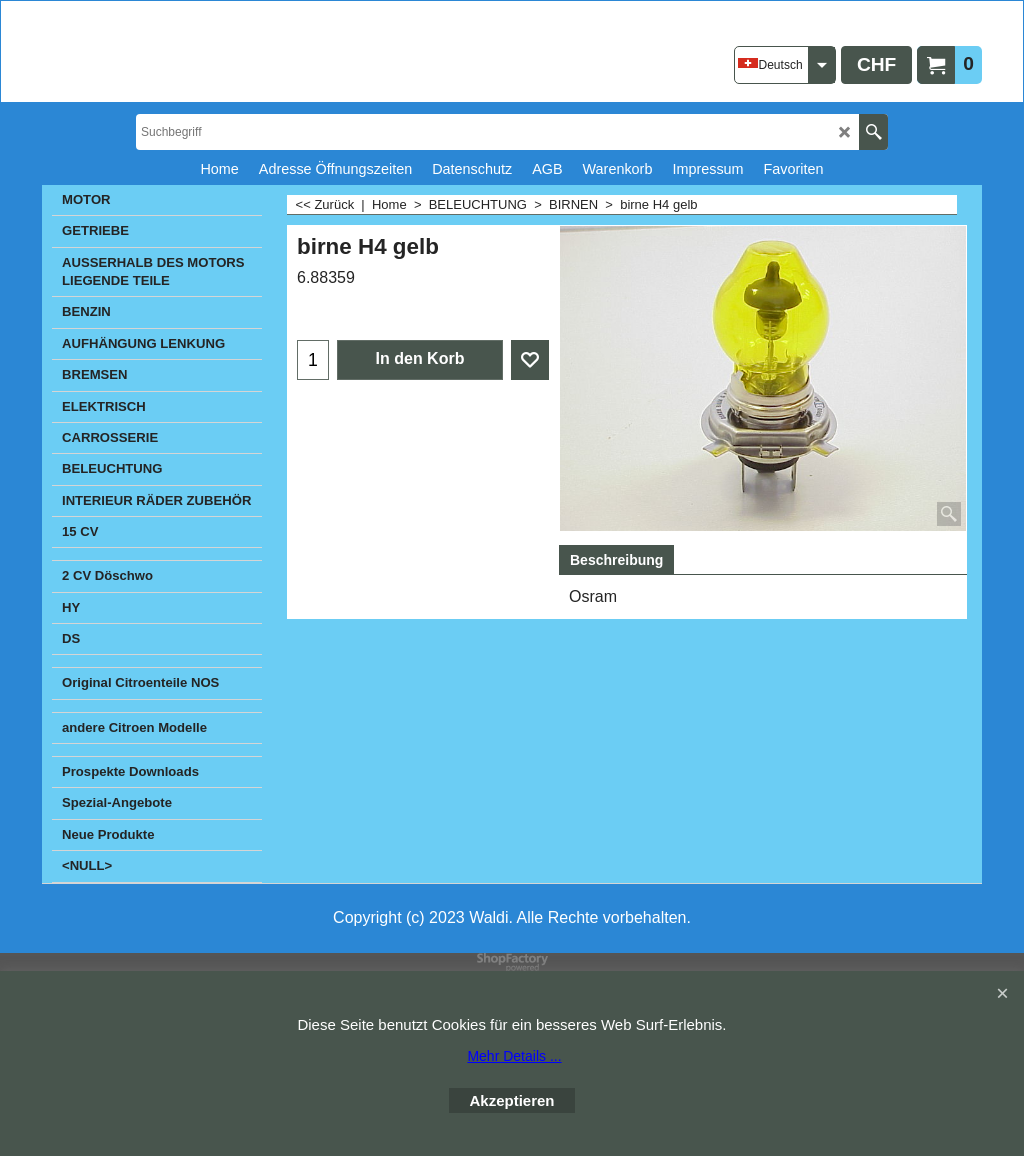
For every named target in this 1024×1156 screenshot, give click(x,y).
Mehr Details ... (514, 1056)
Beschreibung (616, 560)
